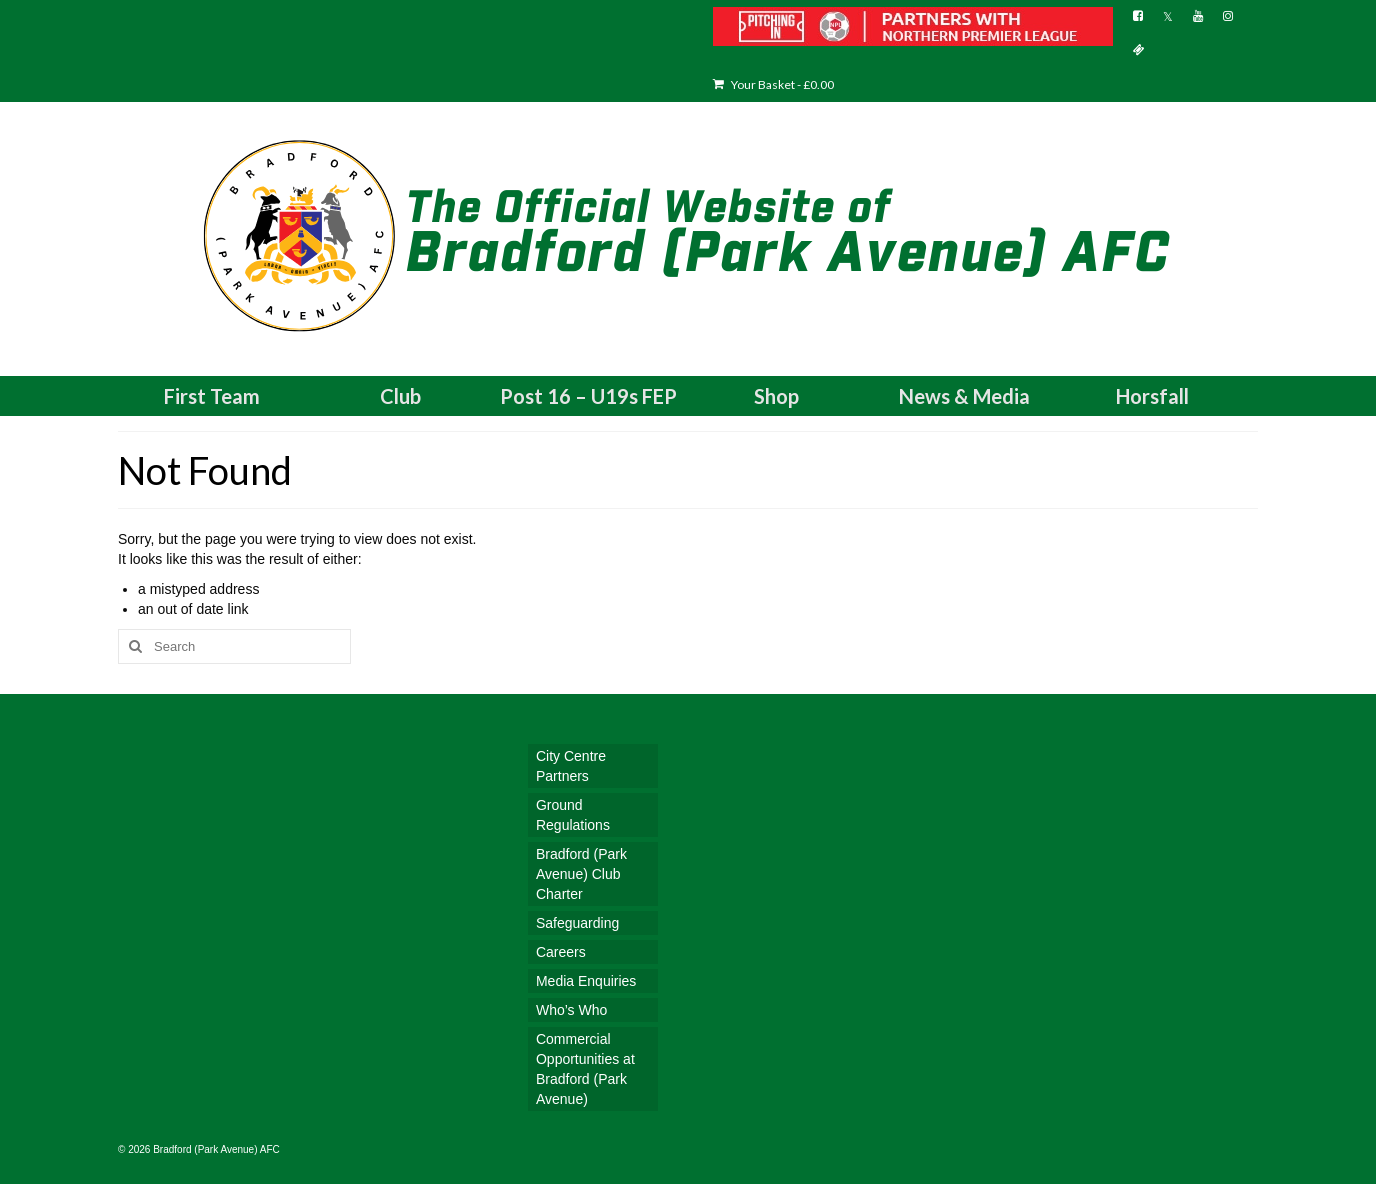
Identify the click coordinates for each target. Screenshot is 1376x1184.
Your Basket (773, 84)
